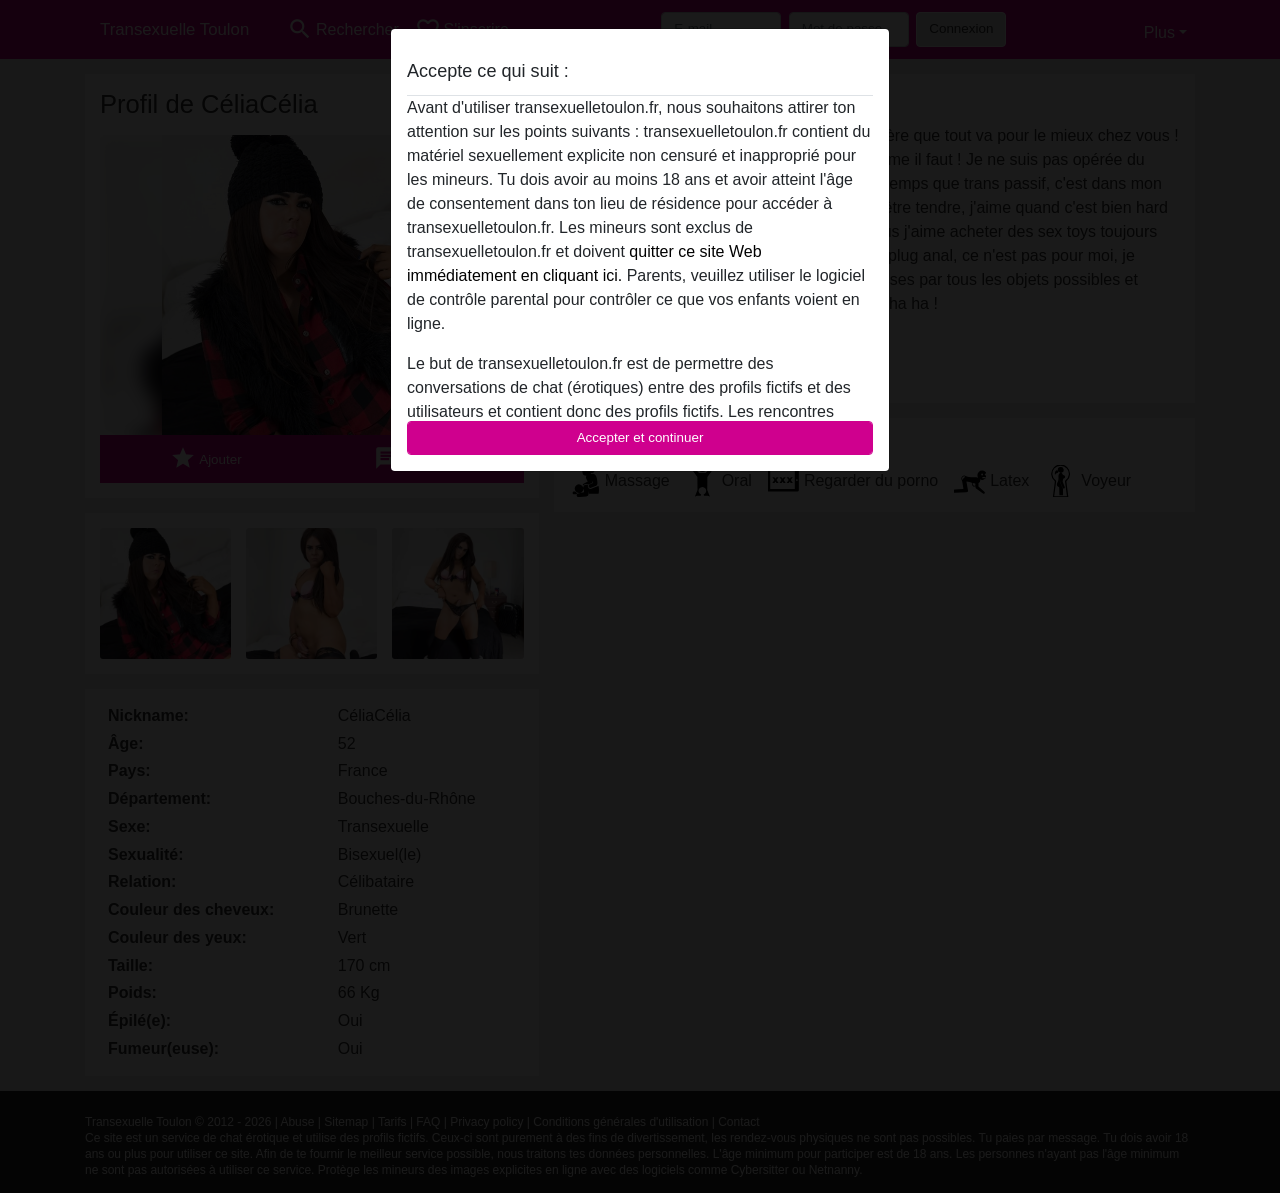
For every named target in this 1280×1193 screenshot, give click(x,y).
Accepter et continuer (640, 437)
